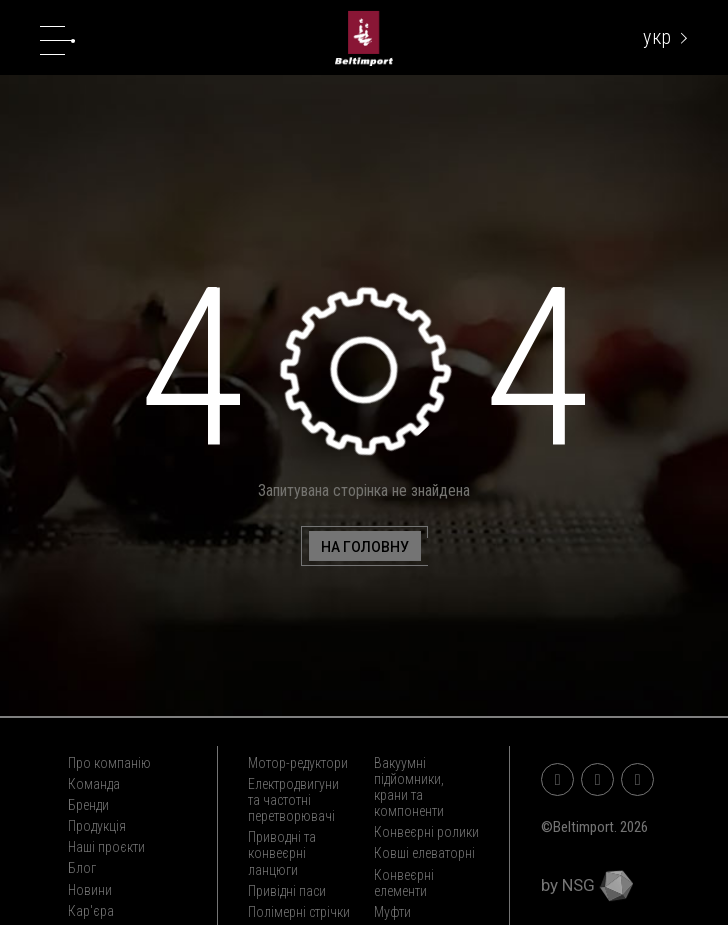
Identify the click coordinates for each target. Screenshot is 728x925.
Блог (82, 868)
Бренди (88, 805)
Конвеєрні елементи (404, 883)
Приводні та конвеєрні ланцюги (282, 853)
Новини (90, 890)
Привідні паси (287, 891)
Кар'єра (91, 911)
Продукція (97, 826)
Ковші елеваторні (424, 853)
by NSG (587, 885)
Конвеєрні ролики (426, 832)
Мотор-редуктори (298, 763)
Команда (94, 784)
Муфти (392, 912)
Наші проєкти (106, 847)
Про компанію (109, 763)
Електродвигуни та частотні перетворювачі (293, 800)
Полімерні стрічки (299, 912)
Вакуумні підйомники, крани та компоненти (409, 787)
